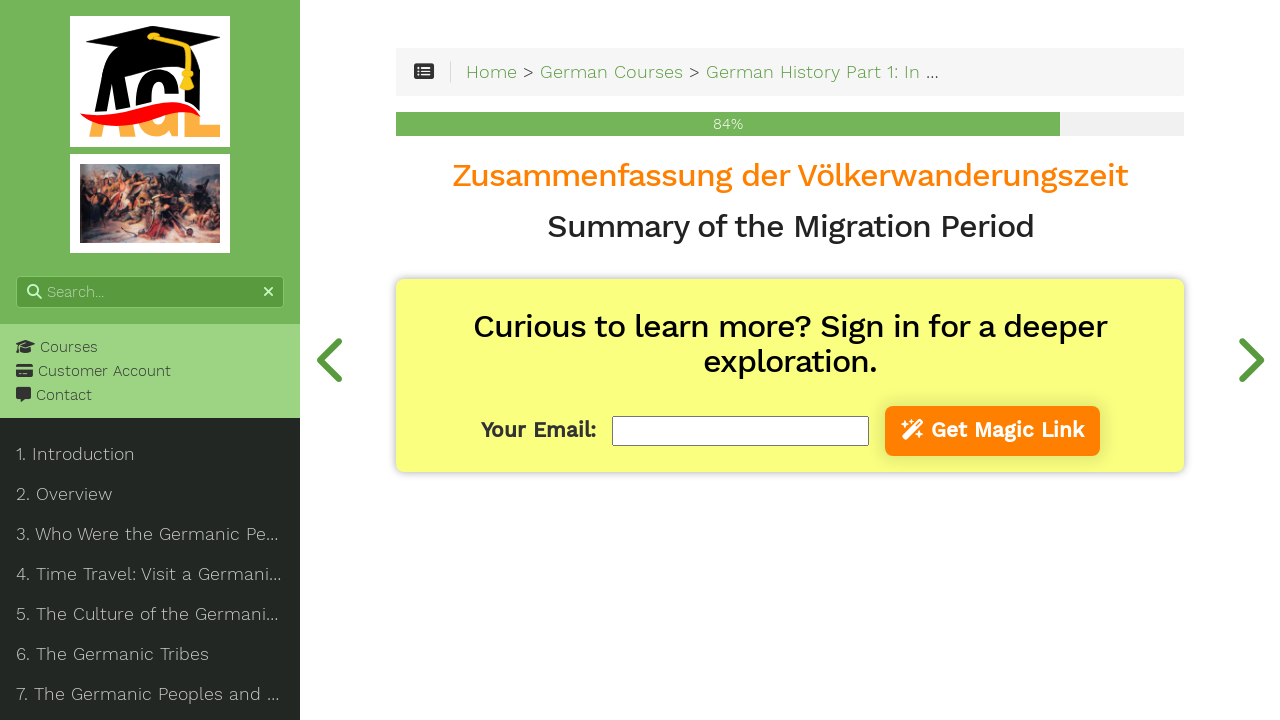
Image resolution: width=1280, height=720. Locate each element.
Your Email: (538, 430)
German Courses (611, 71)
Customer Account (93, 371)
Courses (57, 347)
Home (491, 71)
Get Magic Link (992, 430)
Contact (54, 395)
